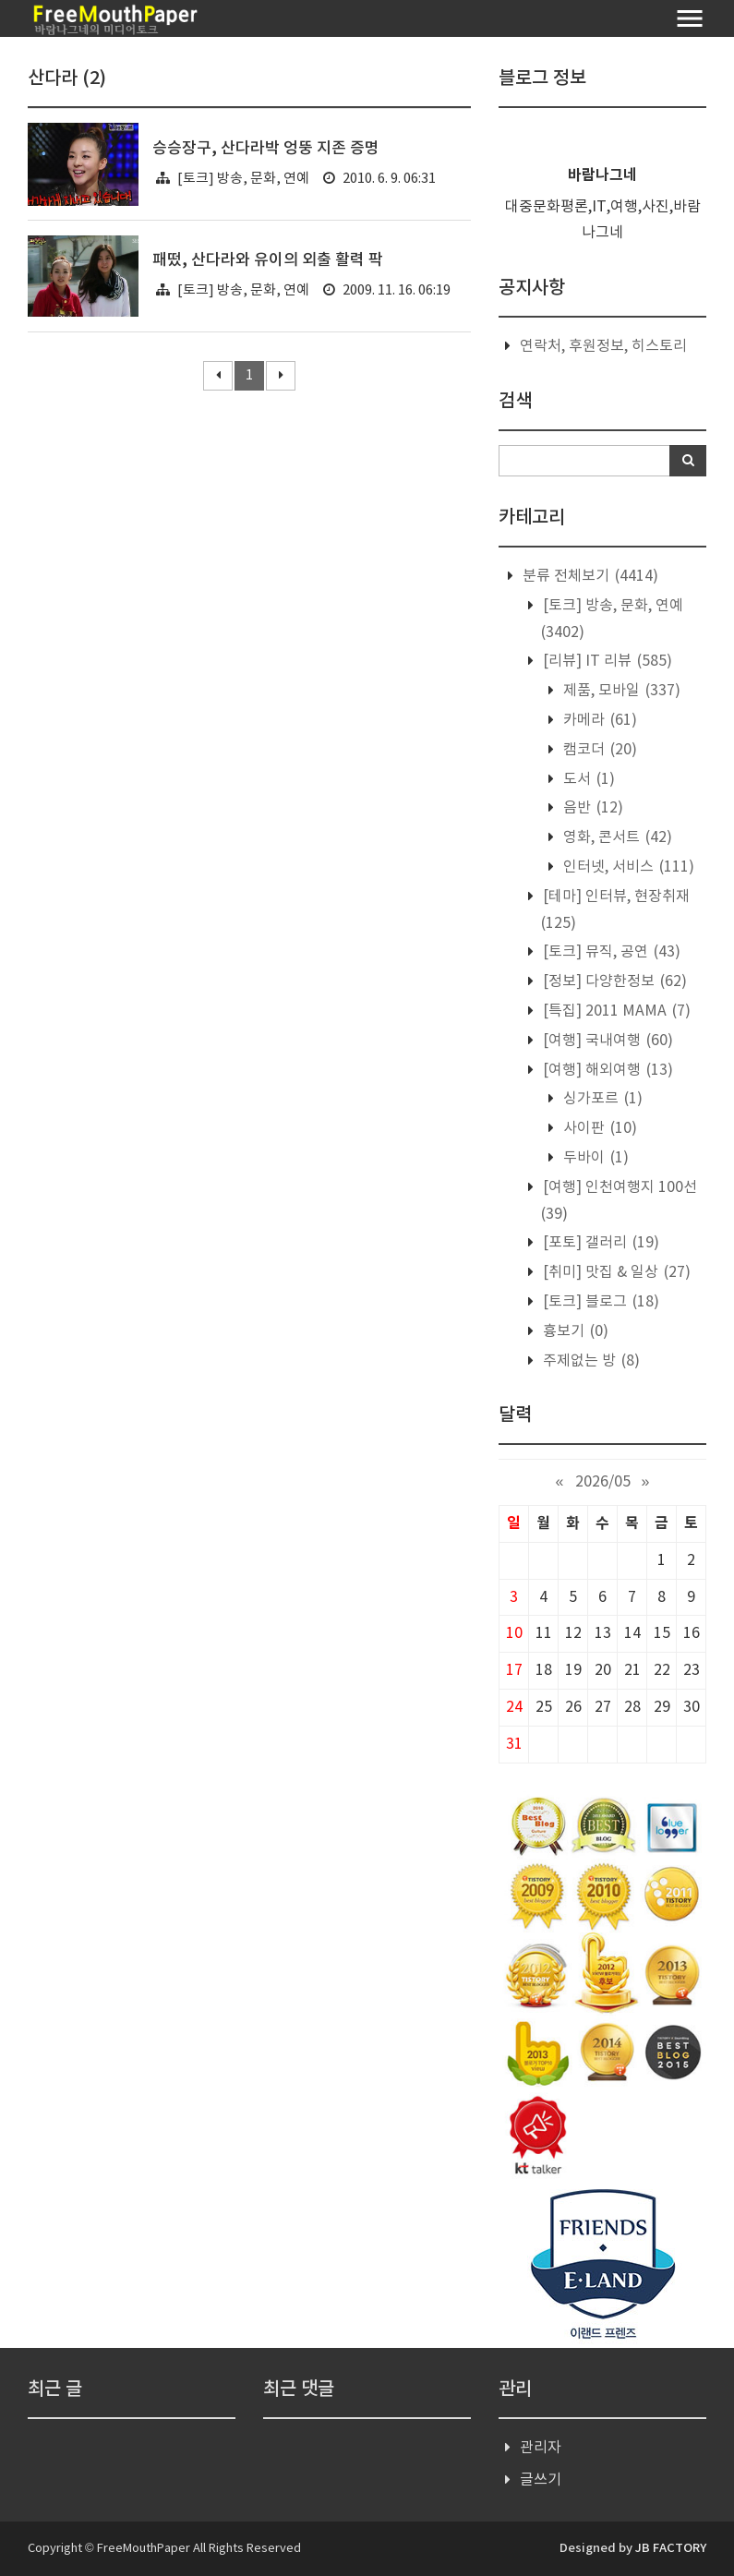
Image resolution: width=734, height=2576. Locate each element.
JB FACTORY (670, 2548)
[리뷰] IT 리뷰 (605, 661)
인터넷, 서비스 (627, 867)
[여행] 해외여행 (606, 1070)
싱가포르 (601, 1098)
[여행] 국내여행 (606, 1040)
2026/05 (603, 1482)
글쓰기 (540, 2480)
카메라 (598, 720)
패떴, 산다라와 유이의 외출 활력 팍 (267, 260)
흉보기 (573, 1331)
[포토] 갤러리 (599, 1242)
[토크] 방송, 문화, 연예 (243, 179)
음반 (591, 808)
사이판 (598, 1128)
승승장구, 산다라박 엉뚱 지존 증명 (265, 148)
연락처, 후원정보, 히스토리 (603, 346)
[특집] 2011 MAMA (615, 1011)
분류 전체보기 (588, 576)
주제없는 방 (589, 1361)
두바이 (594, 1158)
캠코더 (598, 749)
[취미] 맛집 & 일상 (615, 1272)
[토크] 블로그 (599, 1302)
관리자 (540, 2447)
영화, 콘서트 (616, 837)
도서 (587, 779)
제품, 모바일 (620, 690)
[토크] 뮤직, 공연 (609, 952)
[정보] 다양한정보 (613, 981)
